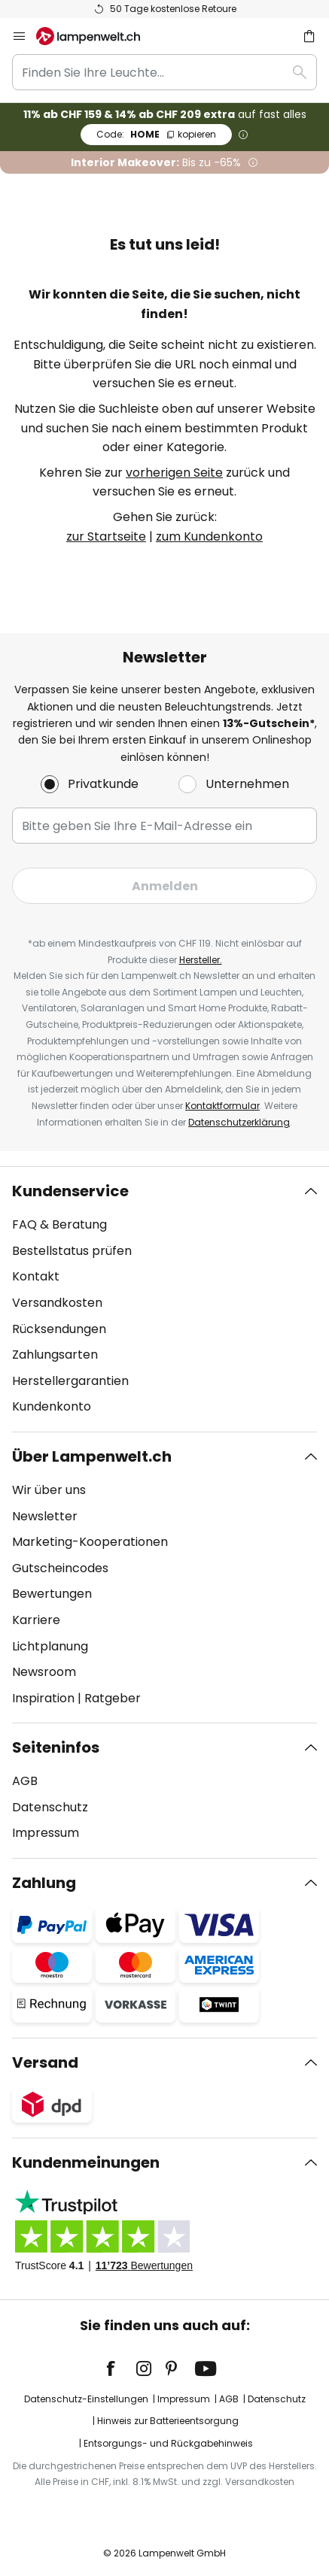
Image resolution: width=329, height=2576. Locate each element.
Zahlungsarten (55, 1354)
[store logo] (97, 36)
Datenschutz (50, 1807)
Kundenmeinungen (86, 2162)
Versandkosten (57, 1302)
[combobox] (164, 72)
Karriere (36, 1620)
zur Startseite (106, 536)
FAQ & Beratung (59, 1224)
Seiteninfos (55, 1747)
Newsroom (44, 1671)
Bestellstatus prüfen (72, 1250)
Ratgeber (112, 1698)
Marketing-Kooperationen (90, 1541)
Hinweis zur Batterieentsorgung (168, 2420)
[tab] (164, 1299)
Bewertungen (52, 1593)
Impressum (45, 1832)
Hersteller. (200, 959)
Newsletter (45, 1516)
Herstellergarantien (70, 1381)
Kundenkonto (51, 1406)
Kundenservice (70, 1191)
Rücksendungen (59, 1329)
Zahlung (44, 1882)
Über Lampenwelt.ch (92, 1456)
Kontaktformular (222, 1105)
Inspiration (43, 1698)
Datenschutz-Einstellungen (86, 2399)
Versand (45, 2062)
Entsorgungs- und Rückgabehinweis (168, 2443)
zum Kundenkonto (209, 536)
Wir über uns (49, 1490)
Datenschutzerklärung (239, 1122)
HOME (156, 134)
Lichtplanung (50, 1646)
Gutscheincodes (60, 1568)
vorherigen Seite (174, 472)
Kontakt (35, 1276)
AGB (25, 1781)
